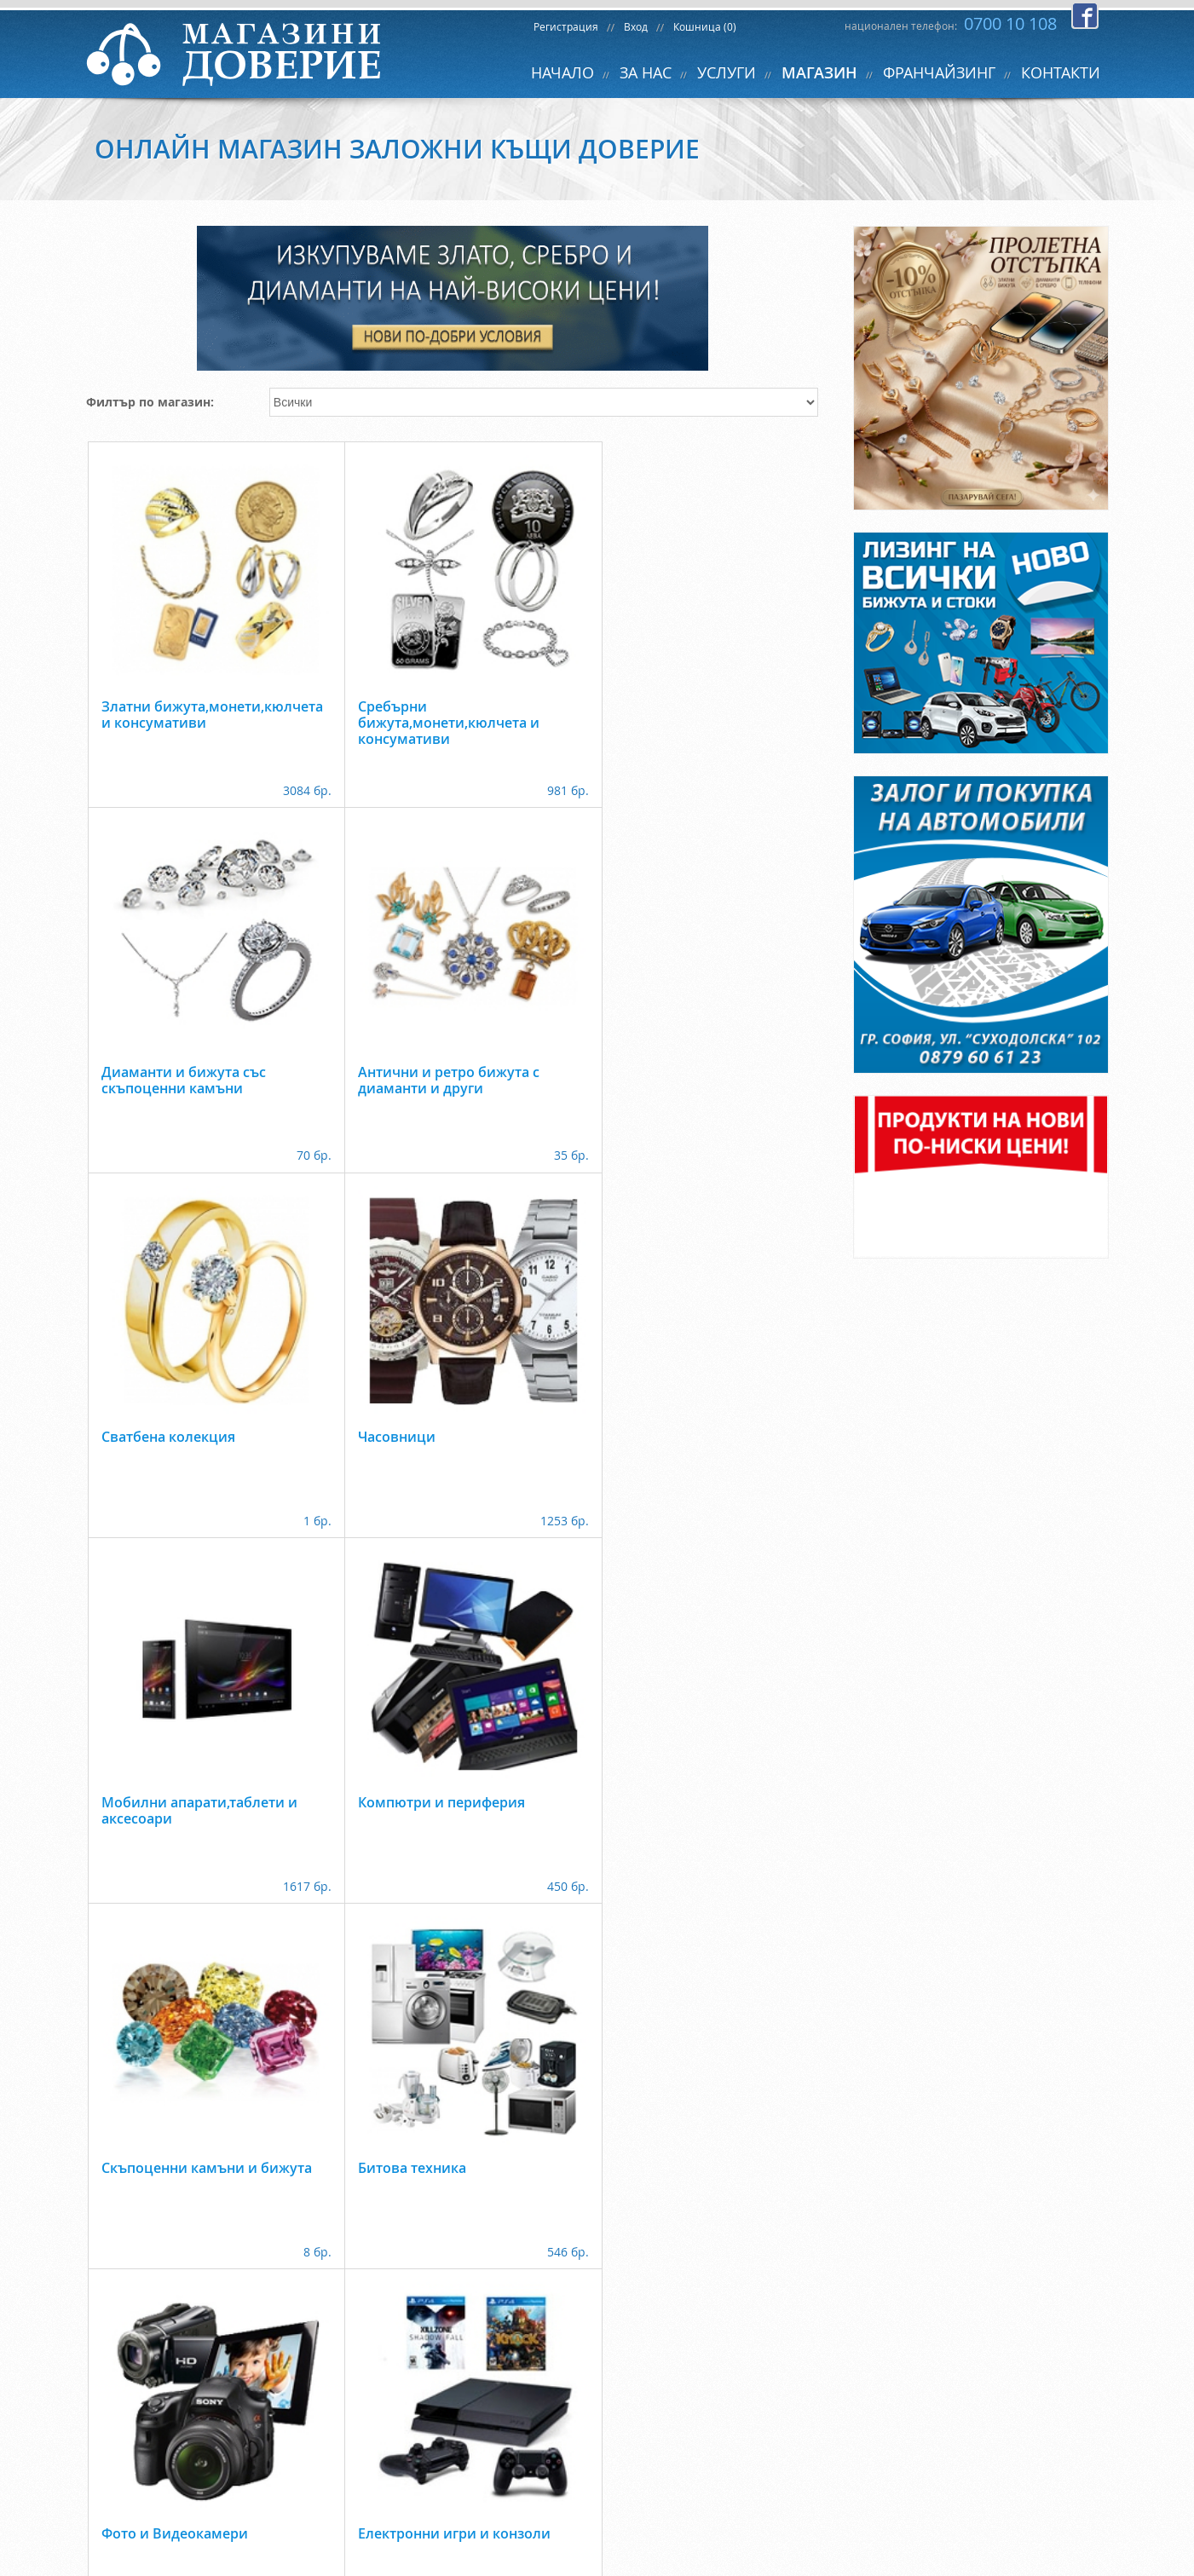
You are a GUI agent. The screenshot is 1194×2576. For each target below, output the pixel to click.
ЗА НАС (646, 72)
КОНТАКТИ (1060, 72)
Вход (636, 26)
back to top (597, 2516)
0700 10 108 (1010, 23)
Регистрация (566, 26)
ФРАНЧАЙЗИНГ (939, 72)
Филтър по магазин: (150, 402)
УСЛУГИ (726, 72)
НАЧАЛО (562, 72)
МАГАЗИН (819, 72)
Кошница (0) (704, 26)
